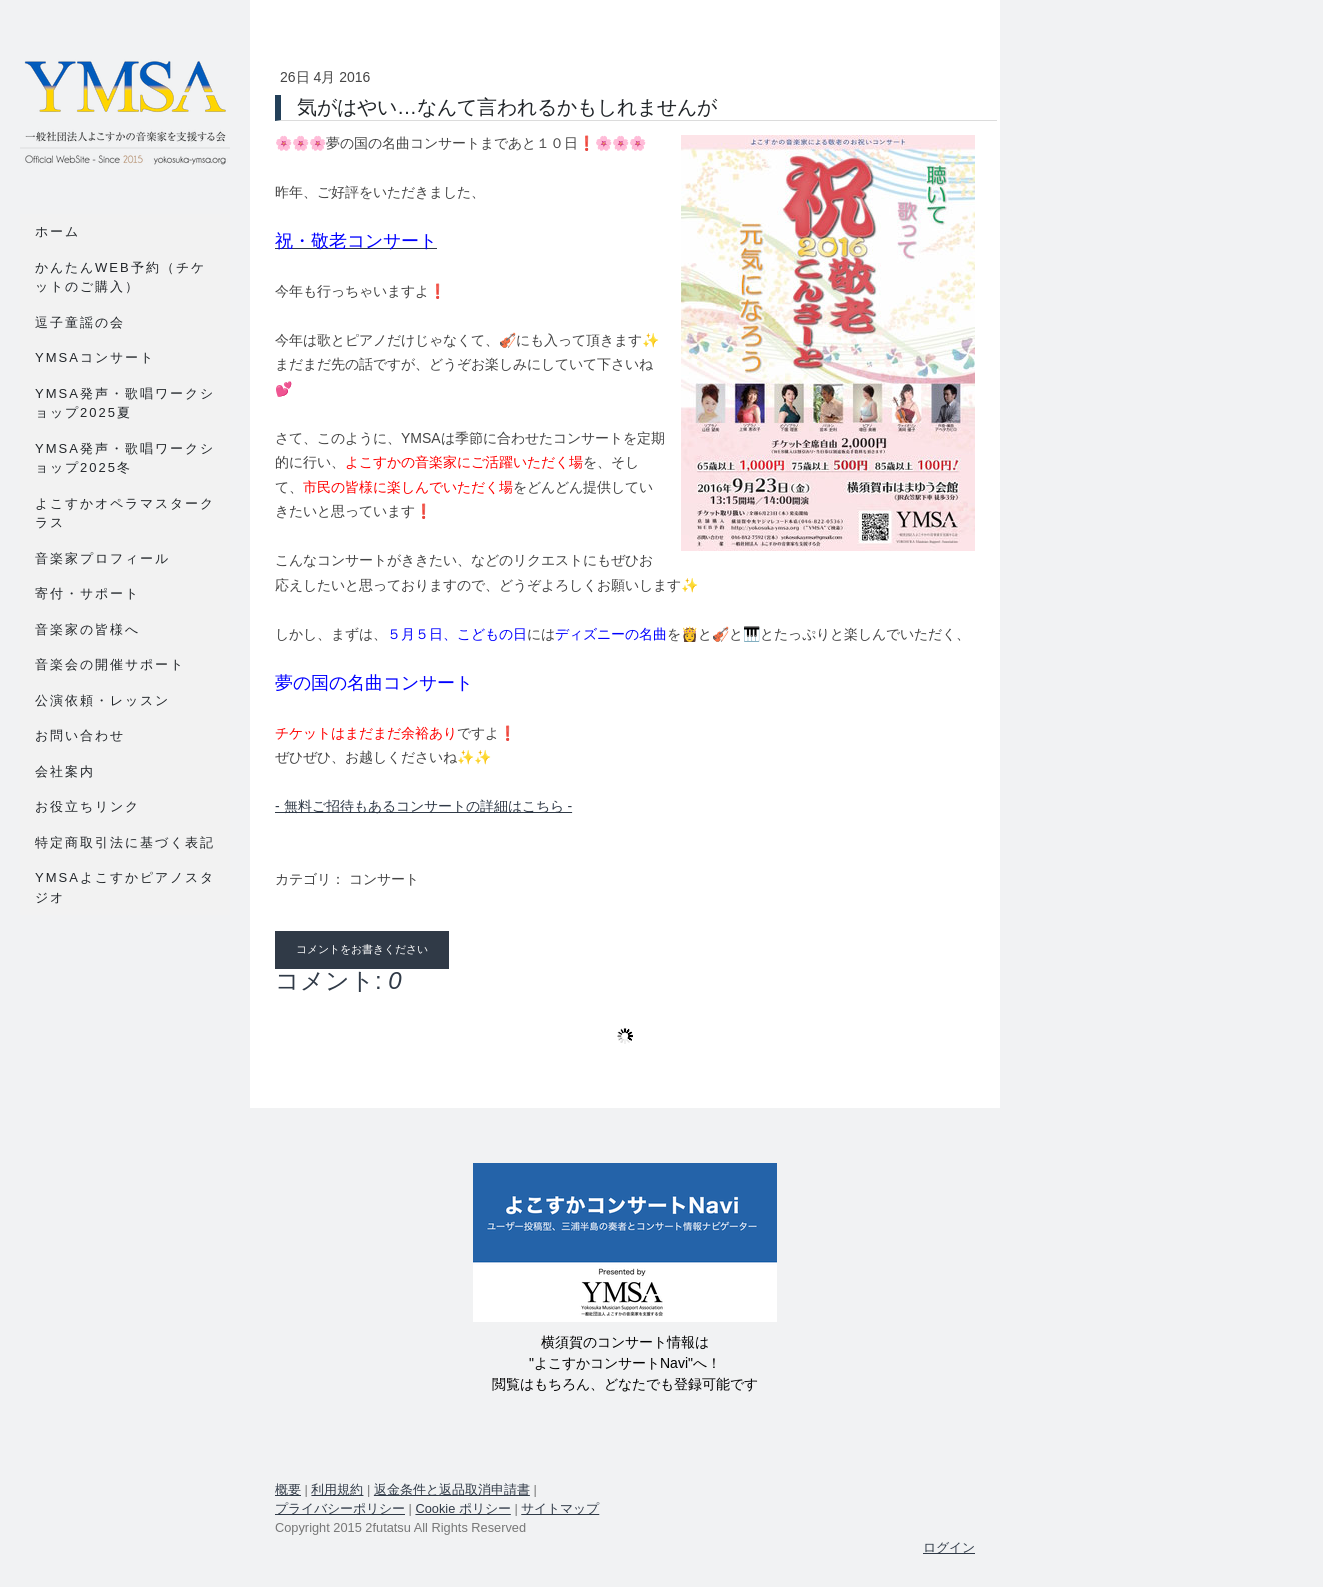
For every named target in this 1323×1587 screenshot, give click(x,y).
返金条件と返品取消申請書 (452, 1489)
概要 (288, 1489)
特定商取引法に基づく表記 (125, 842)
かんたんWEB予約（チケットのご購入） (120, 277)
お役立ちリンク (87, 806)
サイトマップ (560, 1508)
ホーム (57, 231)
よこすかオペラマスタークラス (125, 513)
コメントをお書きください (362, 949)
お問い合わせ (80, 735)
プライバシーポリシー (340, 1508)
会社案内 (65, 771)
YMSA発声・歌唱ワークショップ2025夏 (125, 403)
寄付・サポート (87, 593)
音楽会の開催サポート (110, 664)
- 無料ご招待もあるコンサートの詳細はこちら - (423, 806)
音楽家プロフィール (102, 558)
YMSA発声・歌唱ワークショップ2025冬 (125, 458)
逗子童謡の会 (80, 322)
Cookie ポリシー (462, 1508)
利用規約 (337, 1489)
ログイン (949, 1547)
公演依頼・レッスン (102, 700)
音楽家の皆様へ (87, 629)
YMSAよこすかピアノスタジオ (125, 887)
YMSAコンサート (95, 357)
